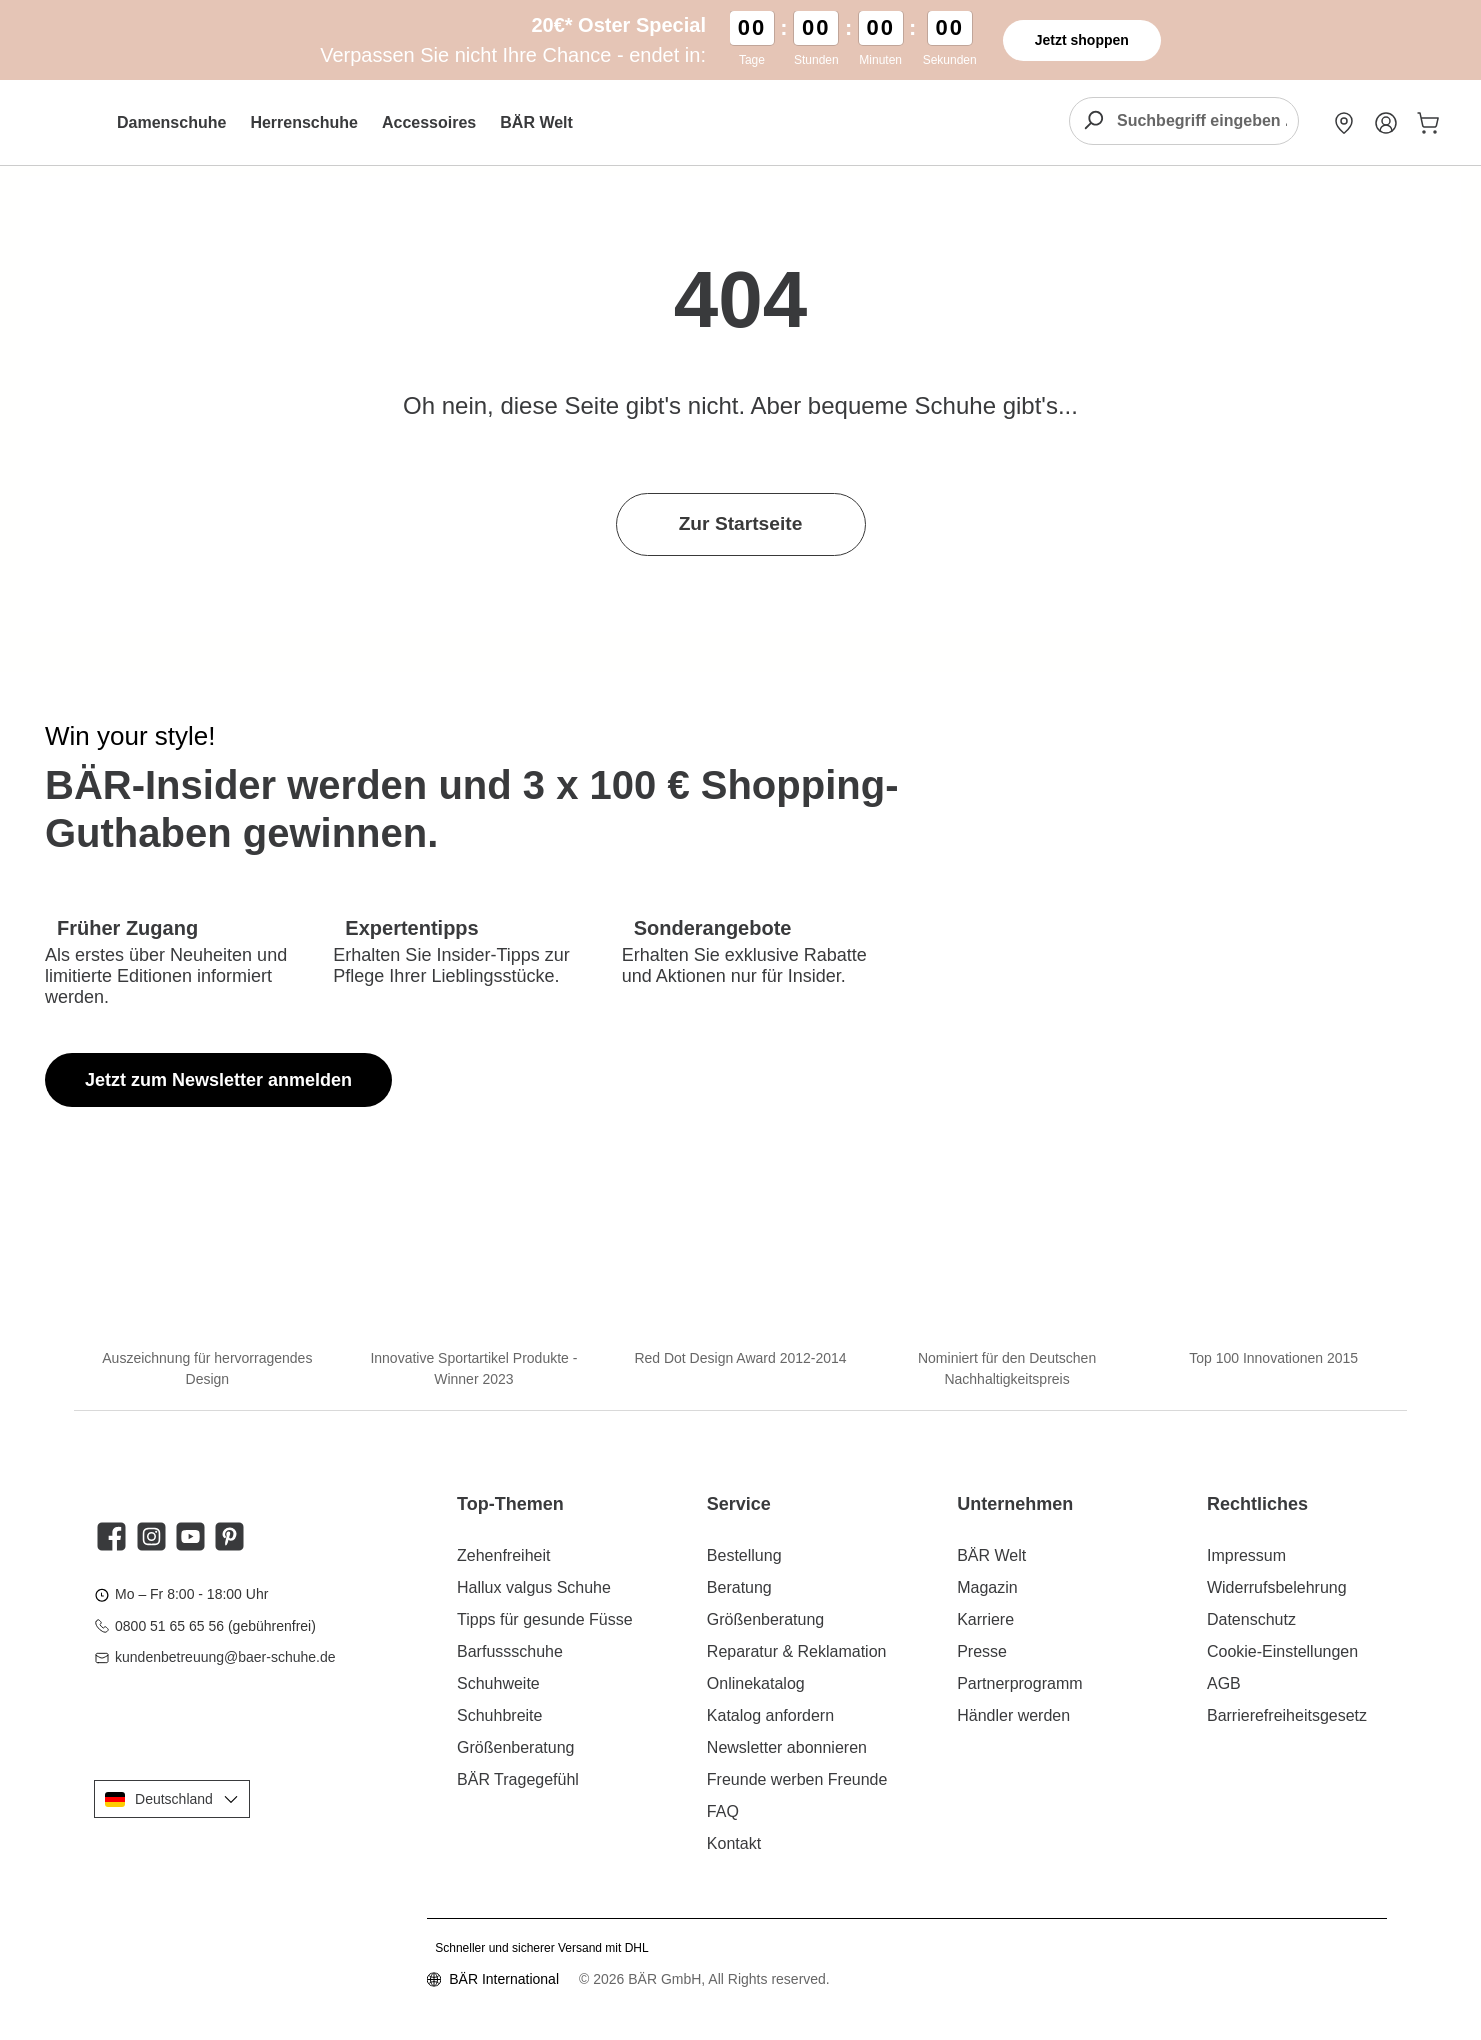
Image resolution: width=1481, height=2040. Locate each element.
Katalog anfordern (770, 1715)
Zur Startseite (741, 523)
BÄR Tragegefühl (518, 1779)
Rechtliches (1257, 1504)
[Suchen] (1093, 121)
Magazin (987, 1587)
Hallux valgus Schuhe (534, 1587)
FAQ (723, 1811)
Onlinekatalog (756, 1683)
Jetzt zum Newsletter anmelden (218, 1080)
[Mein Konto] (1386, 123)
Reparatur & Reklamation (797, 1651)
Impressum (1246, 1555)
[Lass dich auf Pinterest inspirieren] (229, 1536)
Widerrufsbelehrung (1277, 1587)
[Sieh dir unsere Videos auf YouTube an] (190, 1536)
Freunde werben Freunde (797, 1779)
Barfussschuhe (510, 1651)
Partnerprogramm (1019, 1683)
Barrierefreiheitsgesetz (1287, 1715)
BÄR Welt (991, 1555)
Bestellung (744, 1555)
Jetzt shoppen (1082, 40)
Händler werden (1013, 1715)
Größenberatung (515, 1747)
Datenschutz (1251, 1619)
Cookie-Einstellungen (1282, 1651)
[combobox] (1207, 121)
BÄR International (504, 1979)
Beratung (739, 1587)
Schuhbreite (499, 1715)
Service (739, 1504)
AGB (1224, 1683)
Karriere (985, 1619)
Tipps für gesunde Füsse (545, 1619)
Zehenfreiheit (503, 1555)
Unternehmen (1015, 1504)
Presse (982, 1651)
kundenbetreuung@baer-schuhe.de (225, 1657)
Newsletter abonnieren (787, 1747)
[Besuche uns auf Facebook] (111, 1536)
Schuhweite (498, 1683)
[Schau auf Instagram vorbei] (151, 1536)
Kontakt (734, 1843)
